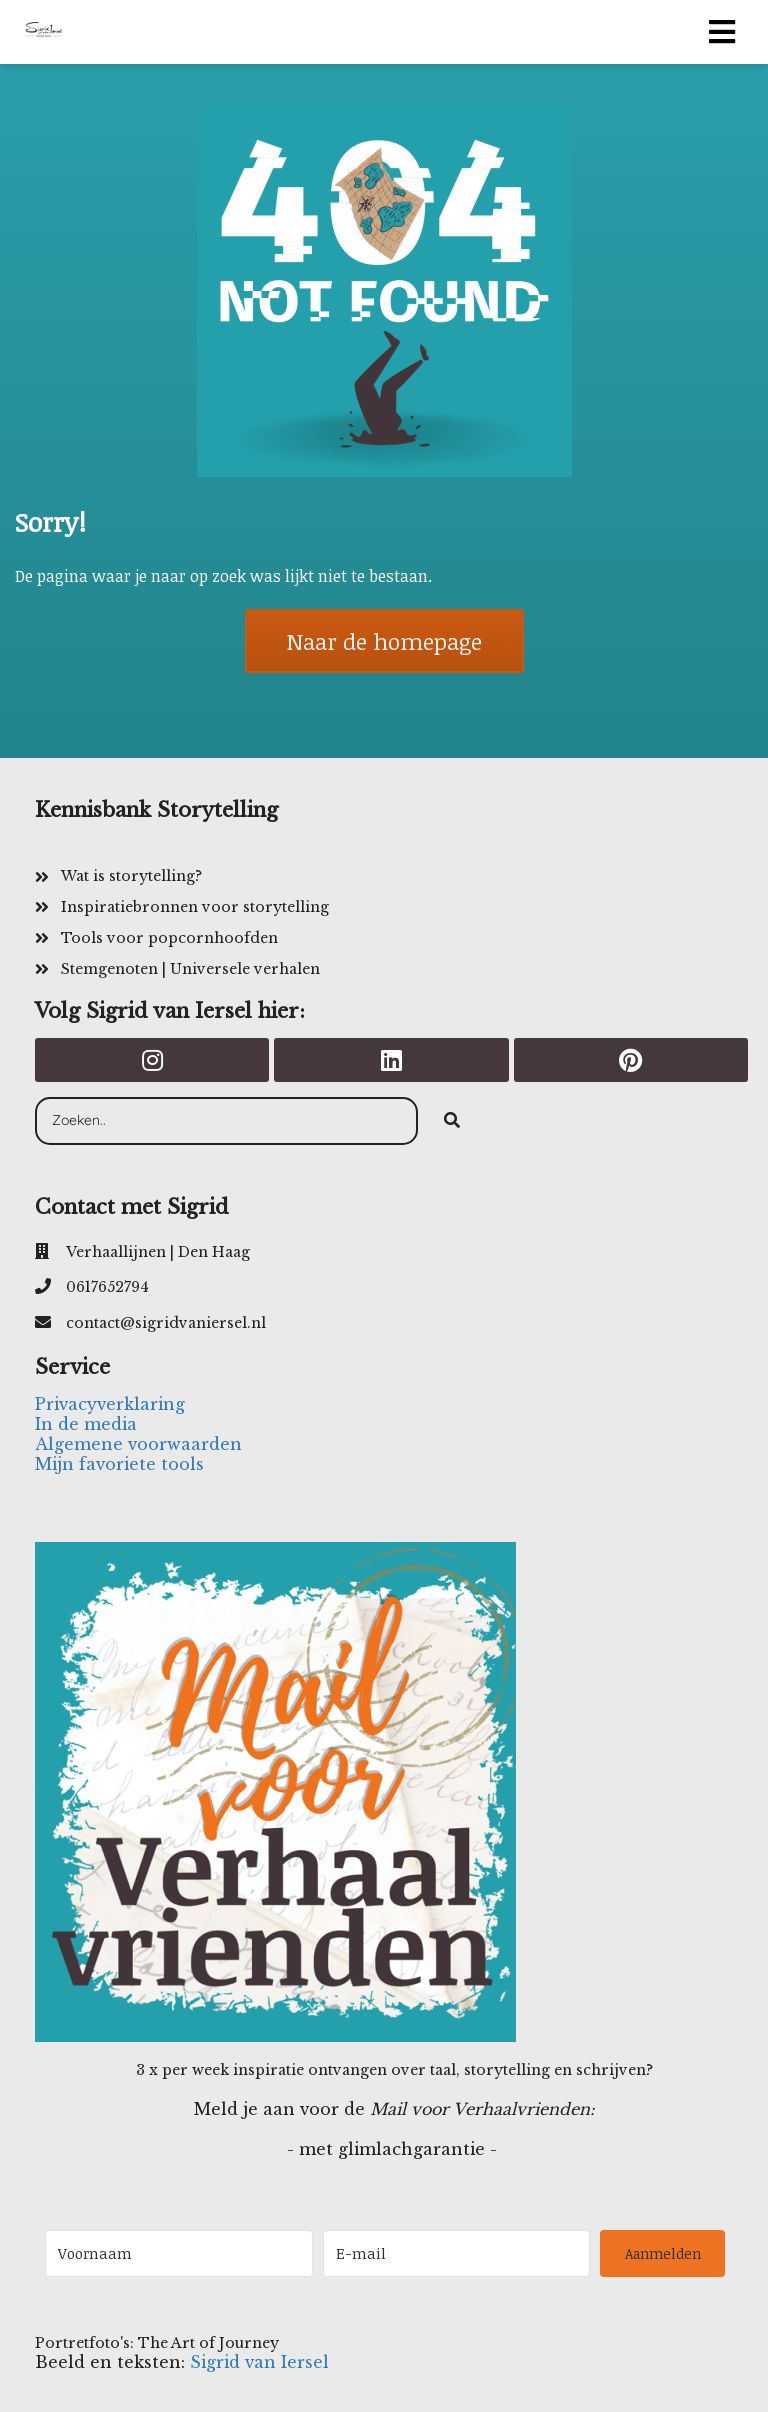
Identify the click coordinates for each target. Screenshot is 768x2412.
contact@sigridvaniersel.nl (166, 1323)
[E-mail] (457, 2253)
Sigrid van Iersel (259, 2362)
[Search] (452, 1121)
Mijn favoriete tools (119, 1464)
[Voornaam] (179, 2253)
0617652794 (107, 1287)
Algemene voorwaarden (138, 1444)
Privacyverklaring (110, 1404)
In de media (86, 1424)
